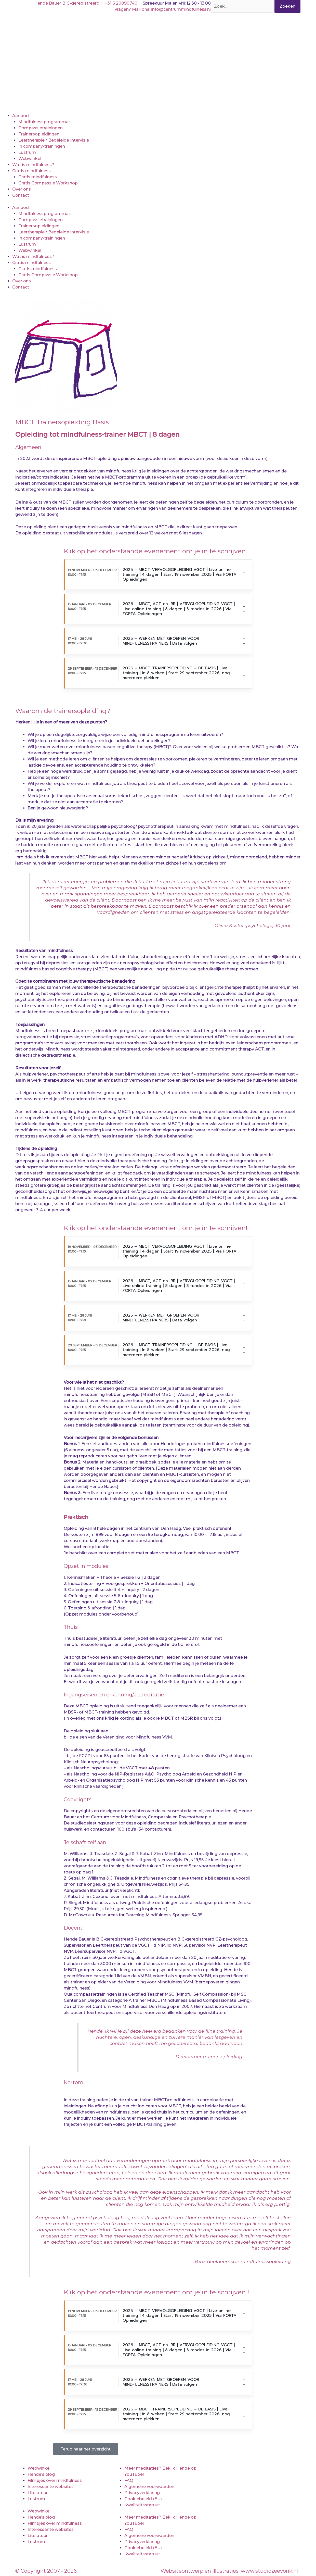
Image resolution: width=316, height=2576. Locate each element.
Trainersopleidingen (38, 134)
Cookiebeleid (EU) (143, 2498)
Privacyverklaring (142, 2492)
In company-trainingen (41, 146)
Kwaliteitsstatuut (142, 2505)
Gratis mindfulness (31, 170)
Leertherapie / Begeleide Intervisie (53, 140)
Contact (20, 195)
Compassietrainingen (40, 128)
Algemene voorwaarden (149, 2486)
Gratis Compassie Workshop (48, 183)
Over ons (21, 189)
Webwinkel (29, 158)
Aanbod (20, 115)
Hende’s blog (41, 2474)
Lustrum (27, 152)
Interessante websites (51, 2486)
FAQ (128, 2480)
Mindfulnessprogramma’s (45, 121)
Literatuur (38, 2492)
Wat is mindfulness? (33, 164)
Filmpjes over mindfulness (55, 2480)
